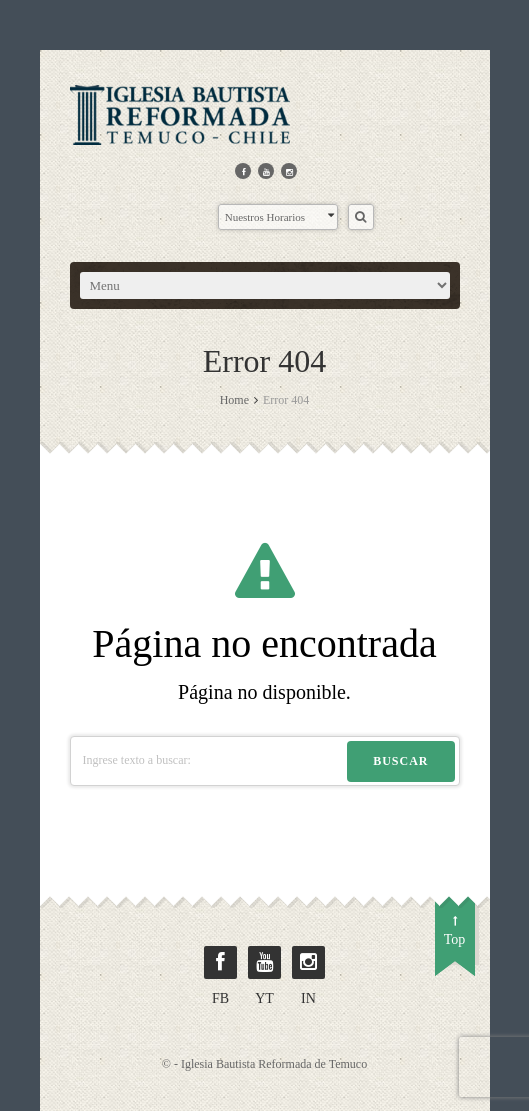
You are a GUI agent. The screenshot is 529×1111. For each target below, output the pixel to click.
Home (234, 400)
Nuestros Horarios (279, 216)
